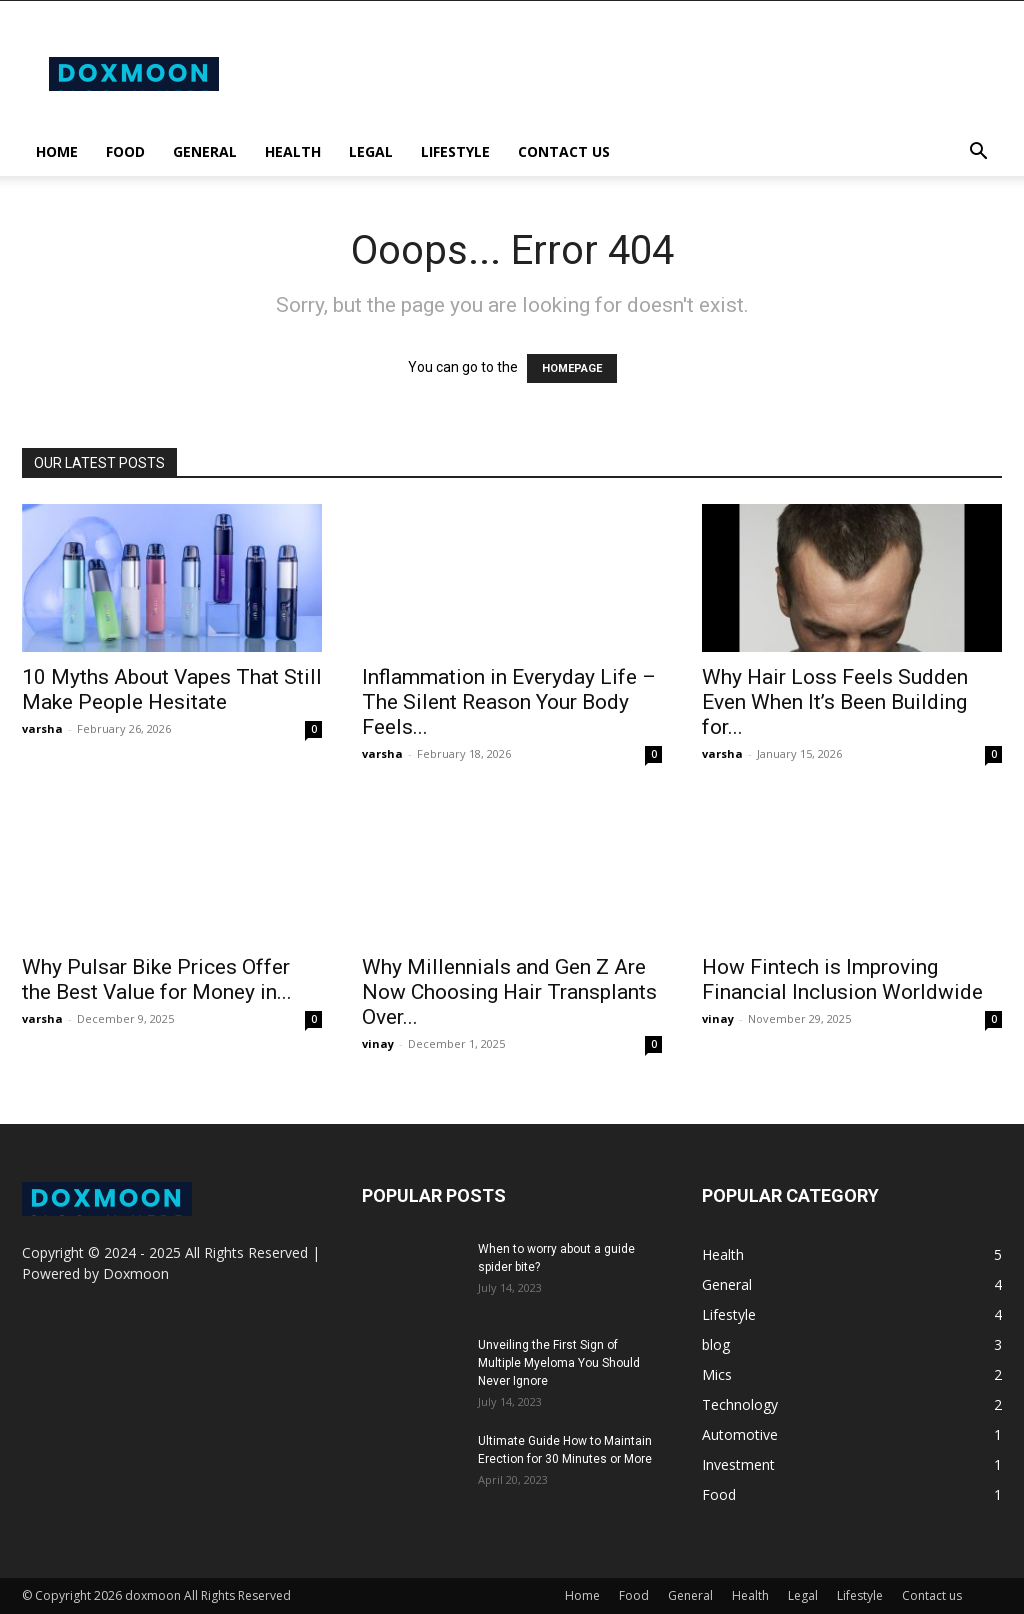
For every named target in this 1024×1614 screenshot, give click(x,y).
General (205, 151)
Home (57, 151)
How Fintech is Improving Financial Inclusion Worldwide (842, 979)
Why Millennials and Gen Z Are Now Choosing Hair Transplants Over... (509, 992)
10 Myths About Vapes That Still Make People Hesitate (172, 689)
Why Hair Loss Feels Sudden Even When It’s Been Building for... (835, 702)
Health (293, 151)
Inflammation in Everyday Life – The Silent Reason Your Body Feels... (509, 702)
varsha (42, 728)
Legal (371, 151)
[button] (978, 153)
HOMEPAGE (572, 368)
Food (125, 151)
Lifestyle (455, 151)
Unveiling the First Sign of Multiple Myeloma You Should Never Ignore (559, 1363)
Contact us (564, 151)
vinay (378, 1043)
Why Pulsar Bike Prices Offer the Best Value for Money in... (157, 979)
